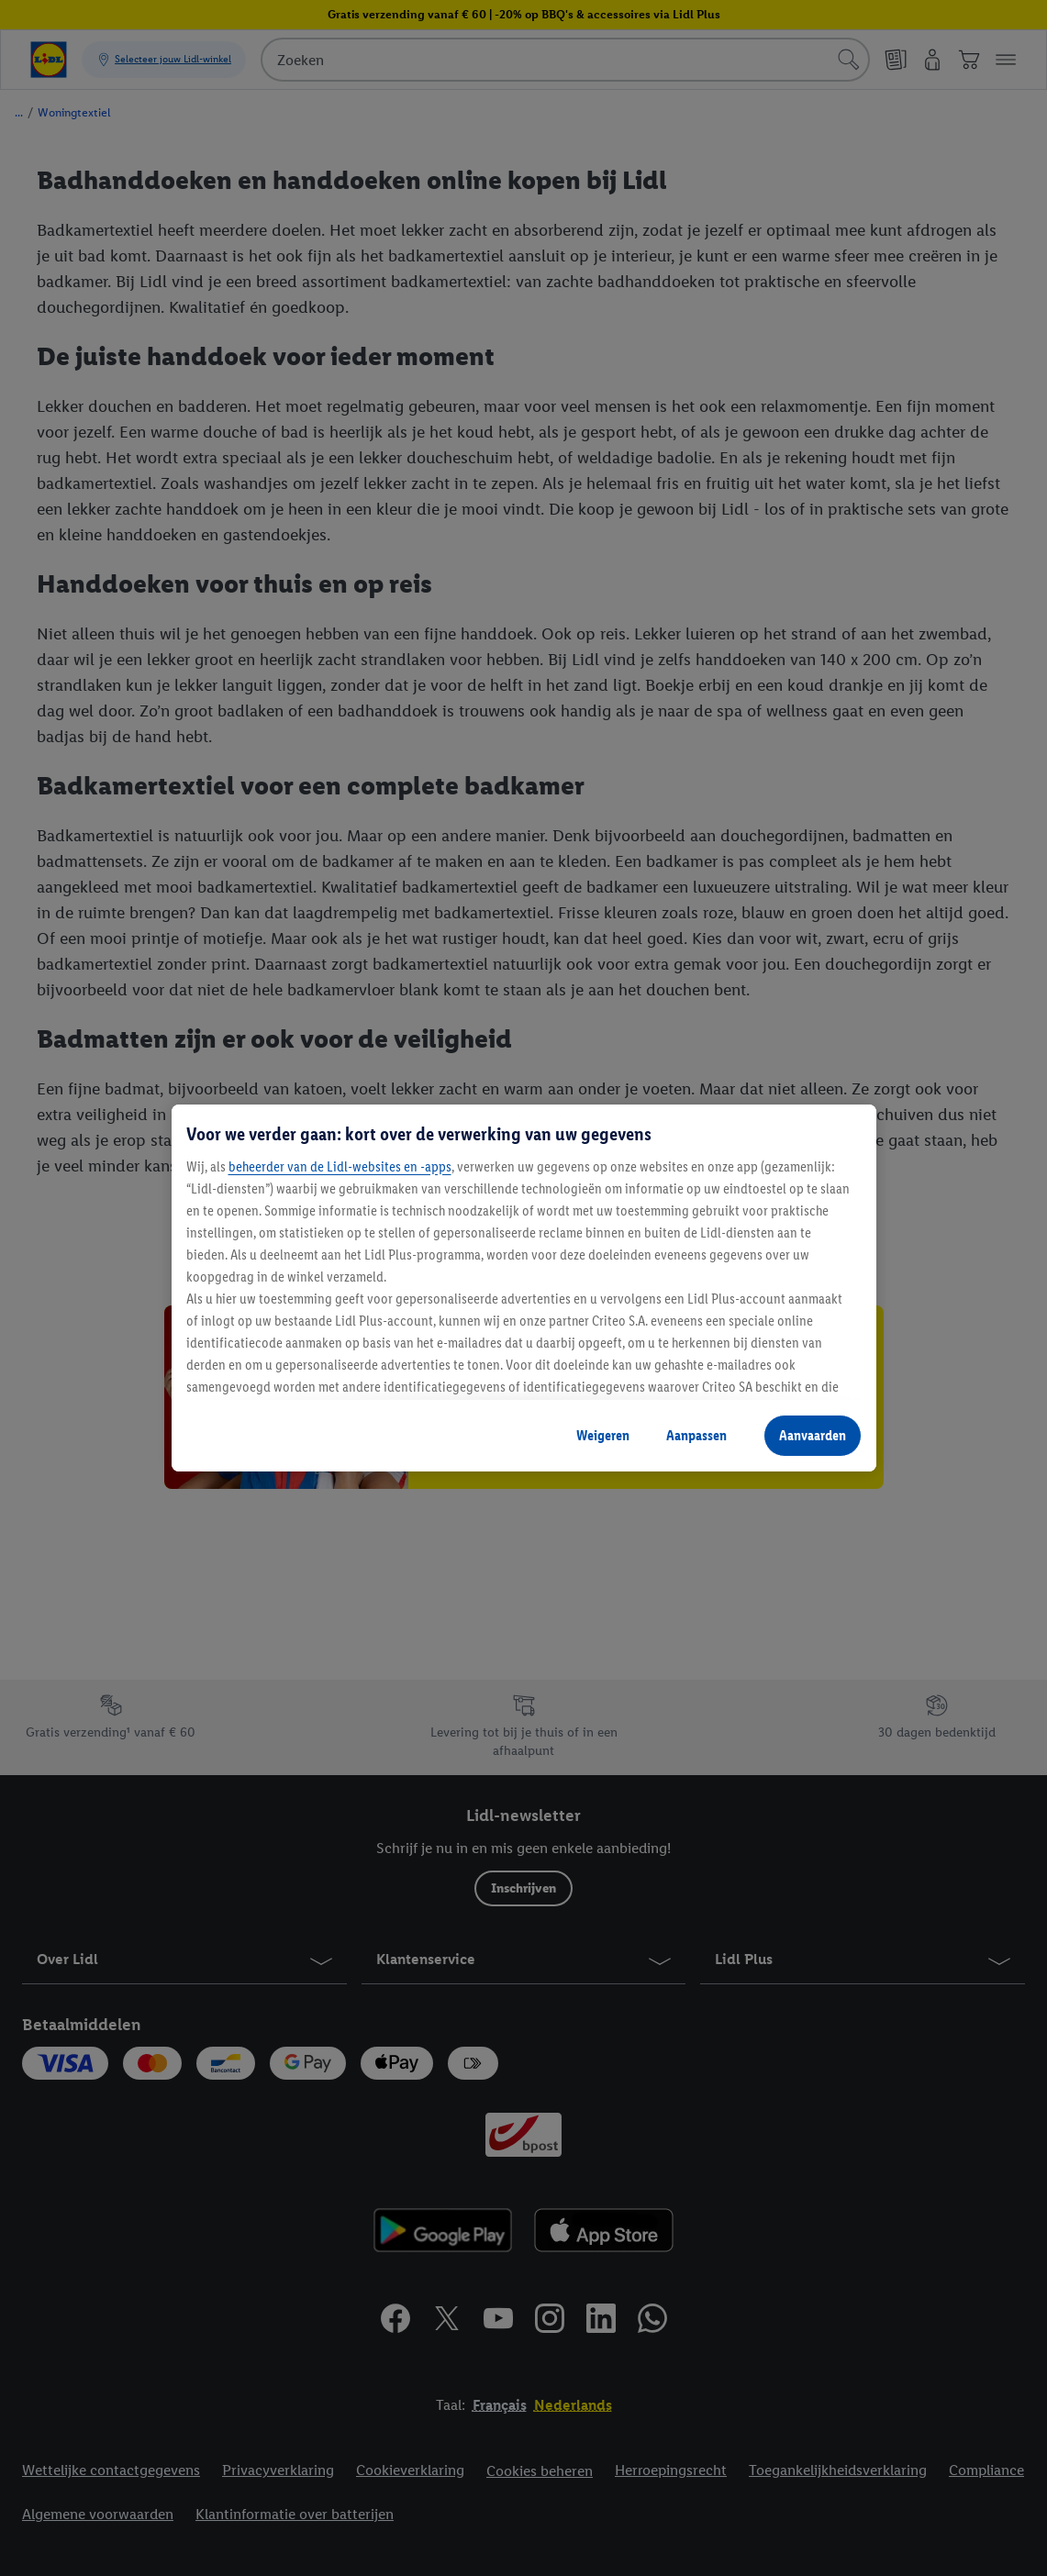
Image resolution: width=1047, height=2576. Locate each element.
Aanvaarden (812, 1435)
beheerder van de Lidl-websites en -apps (339, 1166)
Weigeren (602, 1435)
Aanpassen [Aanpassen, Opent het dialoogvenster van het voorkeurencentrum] (696, 1435)
